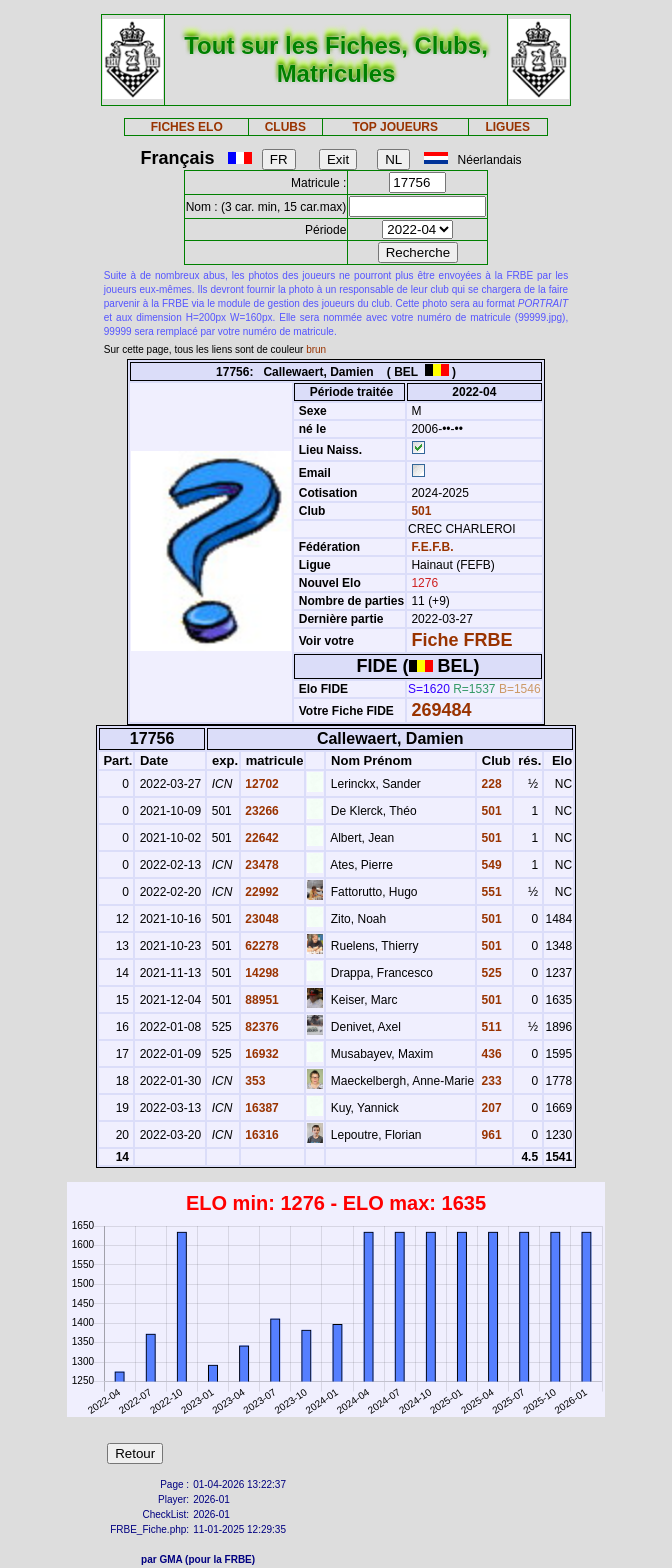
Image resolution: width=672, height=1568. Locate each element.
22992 (260, 892)
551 (489, 892)
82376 (260, 1027)
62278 (260, 946)
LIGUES (507, 127)
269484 (441, 710)
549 (489, 865)
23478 (260, 865)
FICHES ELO (187, 127)
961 (489, 1135)
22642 (260, 838)
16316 (260, 1135)
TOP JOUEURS (395, 127)
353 (253, 1081)
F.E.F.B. (432, 547)
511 (489, 1027)
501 (419, 511)
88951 (260, 1000)
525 (489, 973)
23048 (260, 919)
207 (489, 1108)
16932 (260, 1054)
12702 (260, 784)
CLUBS (285, 127)
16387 (260, 1108)
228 (489, 784)
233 (489, 1081)
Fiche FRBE (461, 640)
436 (489, 1054)
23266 (260, 811)
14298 (260, 973)
